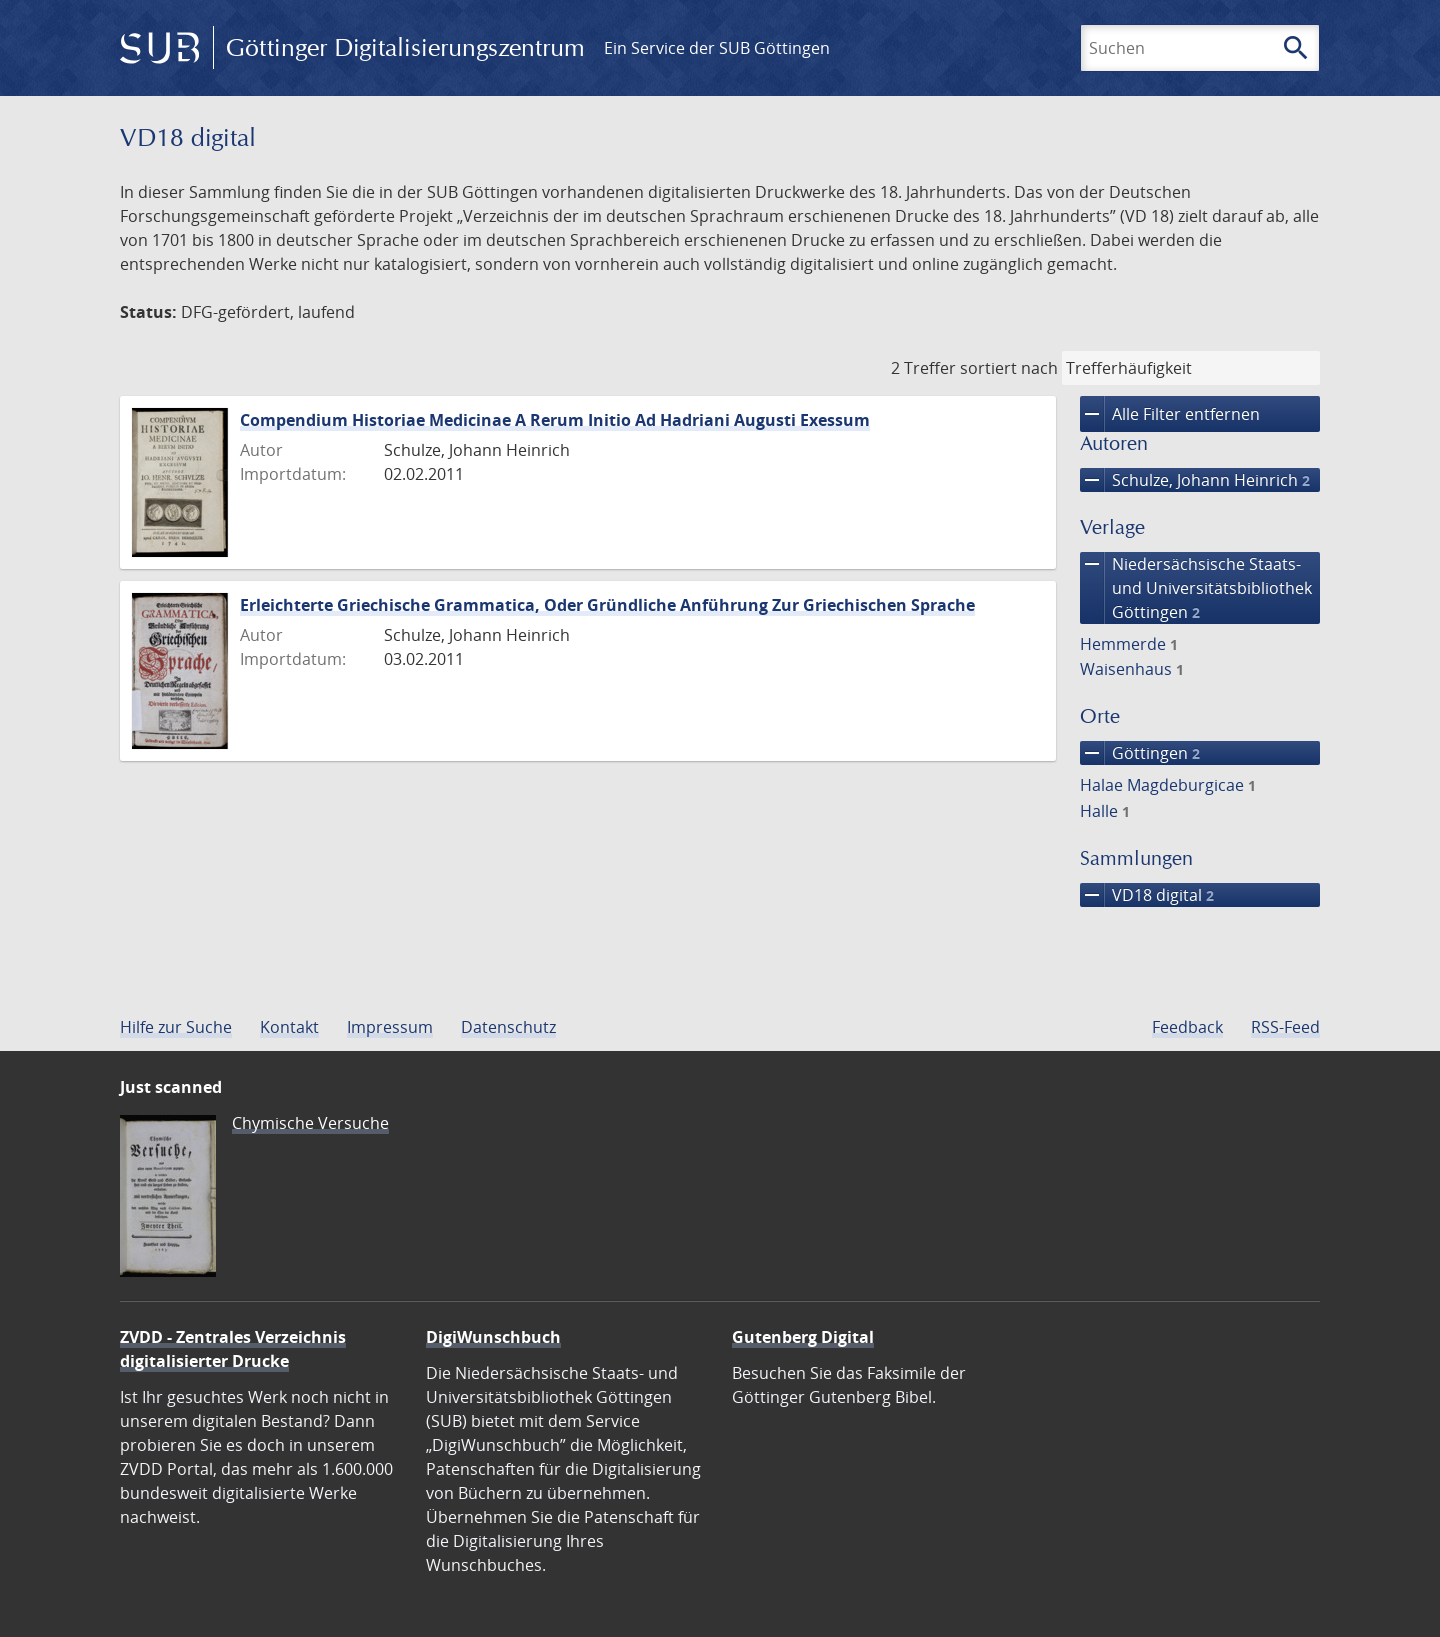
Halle (1105, 811)
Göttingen (1140, 753)
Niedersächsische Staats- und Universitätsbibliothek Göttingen (1196, 588)
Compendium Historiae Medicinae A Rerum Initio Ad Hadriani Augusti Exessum (555, 420)
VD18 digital (1147, 895)
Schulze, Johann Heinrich (1195, 480)
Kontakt (289, 1027)
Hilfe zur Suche (176, 1027)
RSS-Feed (1285, 1027)
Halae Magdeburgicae (1168, 785)
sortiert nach (1009, 368)
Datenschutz (508, 1027)
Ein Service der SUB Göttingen (717, 48)
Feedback (1187, 1027)
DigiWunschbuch (493, 1337)
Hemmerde (1129, 644)
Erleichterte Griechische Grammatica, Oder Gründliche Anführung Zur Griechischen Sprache (607, 605)
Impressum (390, 1027)
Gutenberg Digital (803, 1337)
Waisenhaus (1132, 669)
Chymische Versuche (310, 1123)
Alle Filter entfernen (1170, 414)
